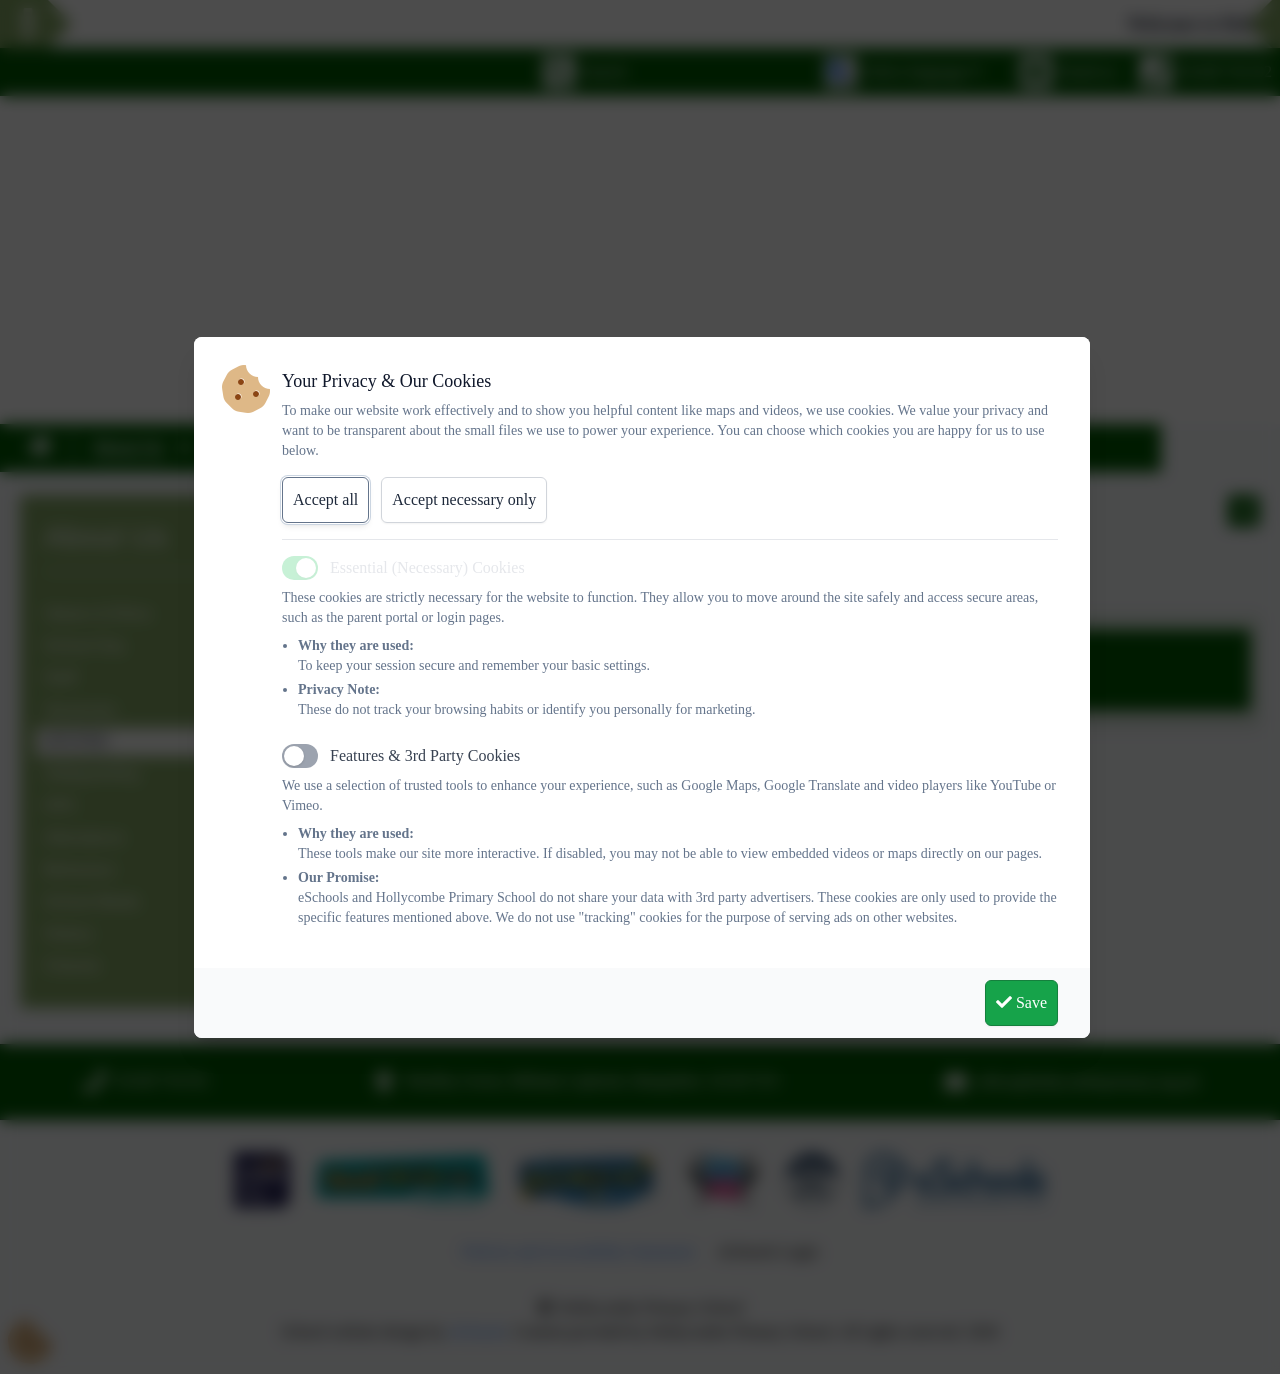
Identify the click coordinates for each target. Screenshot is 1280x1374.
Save (1021, 1002)
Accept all (325, 499)
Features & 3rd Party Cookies (425, 755)
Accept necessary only (464, 499)
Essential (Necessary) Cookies (427, 567)
